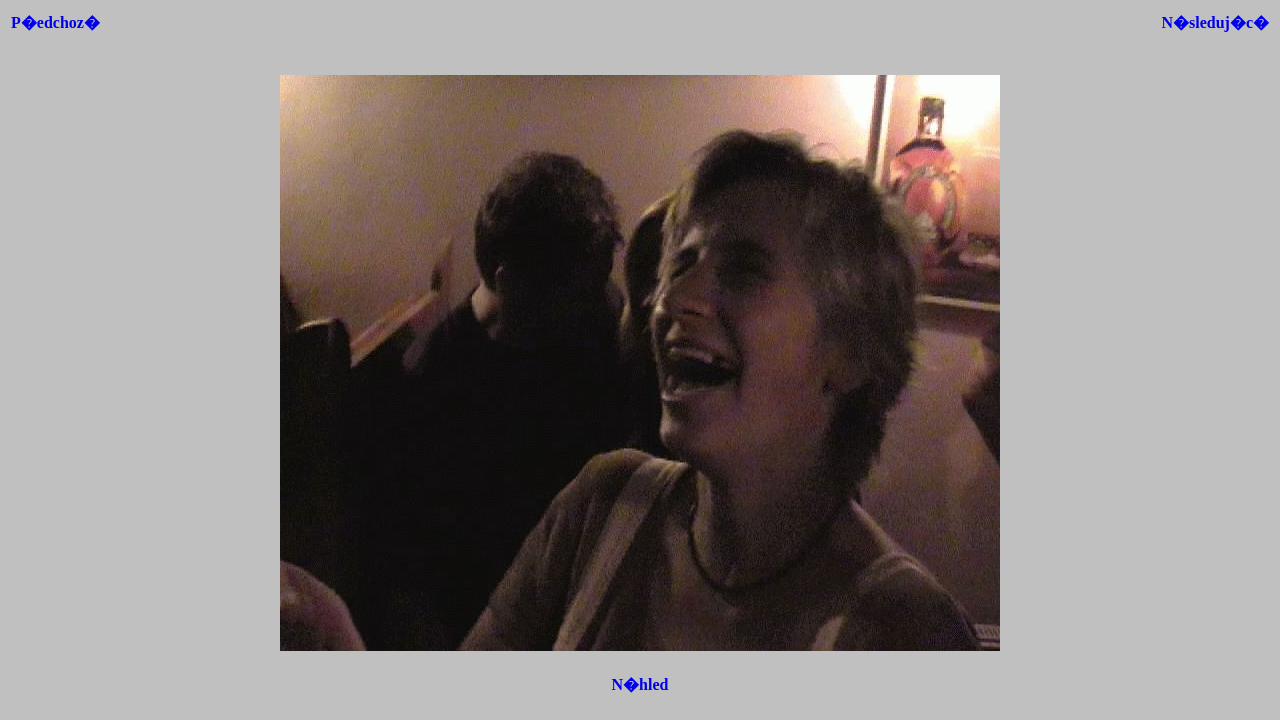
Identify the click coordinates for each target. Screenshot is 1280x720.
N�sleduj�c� (1215, 22)
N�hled (640, 684)
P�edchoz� (55, 22)
